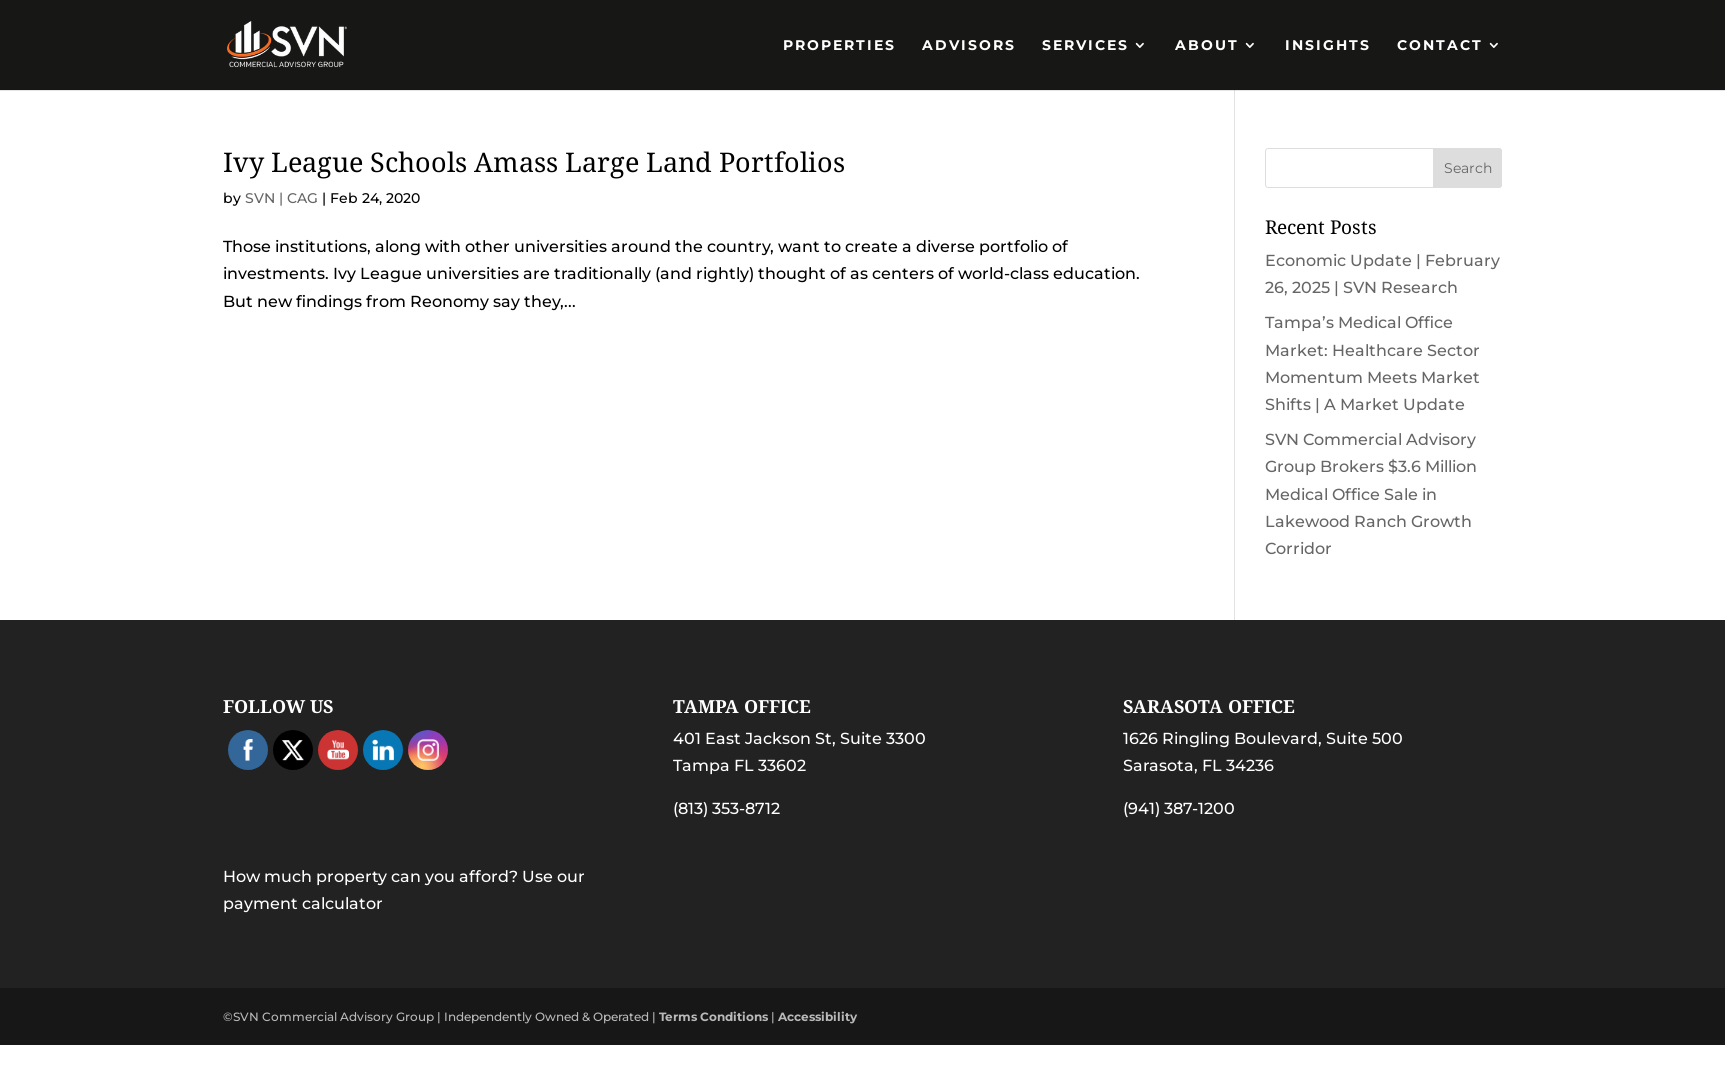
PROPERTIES (839, 46)
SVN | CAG (281, 198)
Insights (1328, 46)
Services (1085, 46)
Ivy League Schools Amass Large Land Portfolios (534, 161)
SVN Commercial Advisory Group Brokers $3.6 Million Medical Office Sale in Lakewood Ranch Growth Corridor (1371, 494)
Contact (1440, 46)
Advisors (969, 46)
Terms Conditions (713, 1016)
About (1207, 46)
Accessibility (817, 1016)
